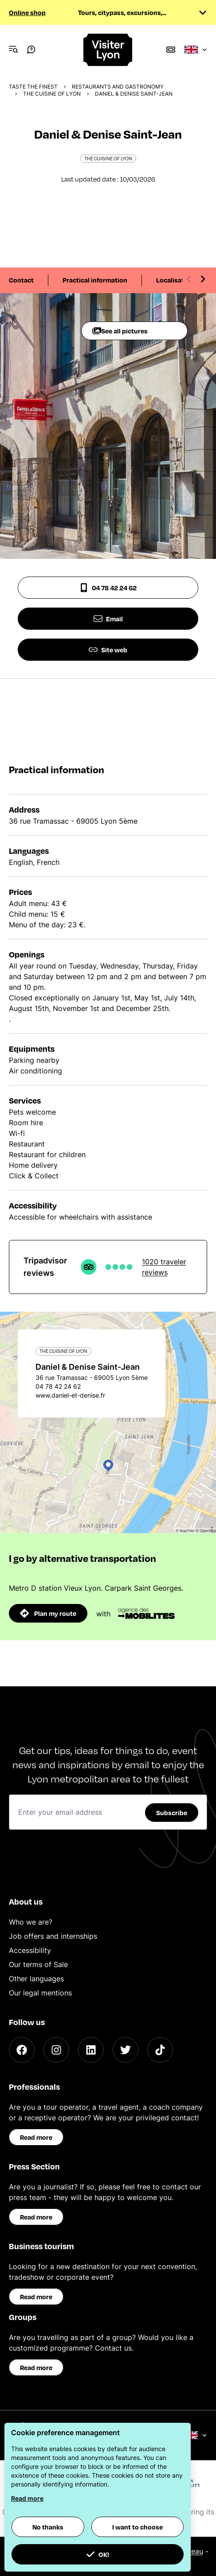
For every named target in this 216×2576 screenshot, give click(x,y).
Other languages (36, 1978)
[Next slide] (202, 279)
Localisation (175, 279)
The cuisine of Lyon (52, 93)
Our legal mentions (40, 1992)
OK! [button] (97, 2554)
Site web (108, 649)
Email (108, 618)
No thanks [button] (47, 2526)
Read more (36, 2137)
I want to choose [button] (137, 2526)
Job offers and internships (53, 1936)
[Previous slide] (189, 279)
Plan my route (48, 1613)
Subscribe (171, 1812)
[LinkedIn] (91, 2050)
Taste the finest (33, 86)
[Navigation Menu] (13, 49)
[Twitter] (125, 2050)
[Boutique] (170, 49)
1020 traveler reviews (164, 1267)
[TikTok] (160, 2050)
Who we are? (30, 1921)
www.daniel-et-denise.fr (70, 1395)
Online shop (27, 12)
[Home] (108, 50)
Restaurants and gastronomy (118, 86)
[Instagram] (56, 2050)
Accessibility (30, 1950)
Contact (21, 279)
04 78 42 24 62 (108, 587)
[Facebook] (22, 2050)
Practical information (95, 279)
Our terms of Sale (38, 1964)
